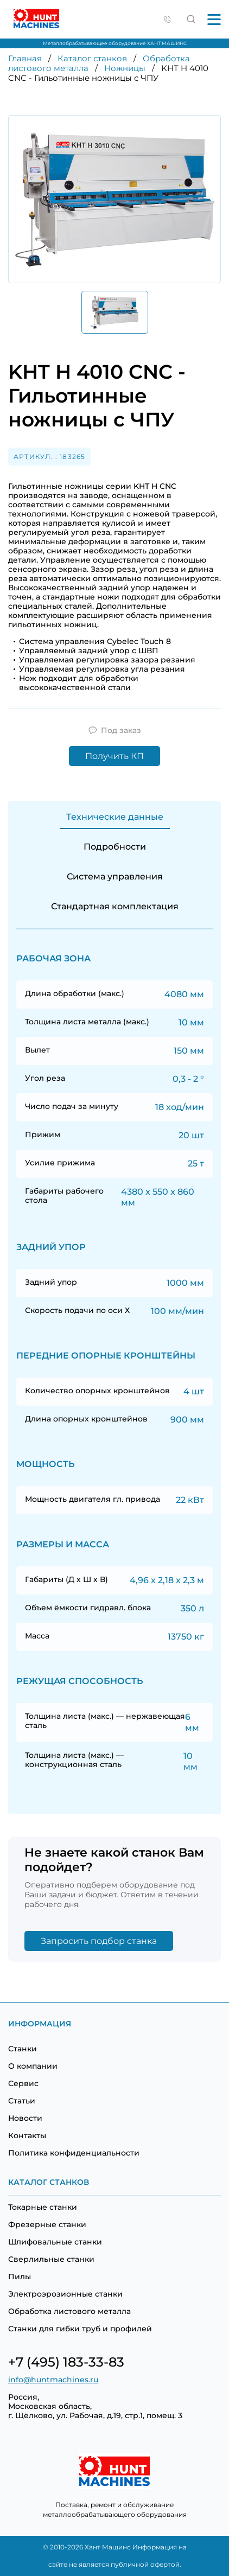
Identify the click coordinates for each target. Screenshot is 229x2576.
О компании (33, 2066)
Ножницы (124, 68)
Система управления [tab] (115, 876)
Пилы (19, 2276)
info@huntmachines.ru (53, 2379)
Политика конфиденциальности (73, 2153)
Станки (22, 2049)
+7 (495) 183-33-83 (66, 2362)
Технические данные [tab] (114, 817)
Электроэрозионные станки (65, 2294)
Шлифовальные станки (55, 2242)
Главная (25, 58)
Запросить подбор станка (99, 1941)
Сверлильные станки (51, 2259)
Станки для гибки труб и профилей (80, 2328)
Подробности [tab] (115, 846)
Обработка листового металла (69, 2311)
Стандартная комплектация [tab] (115, 906)
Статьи (21, 2101)
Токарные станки (42, 2207)
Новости (25, 2118)
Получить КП (114, 756)
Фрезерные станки (47, 2224)
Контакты (27, 2135)
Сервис (23, 2083)
